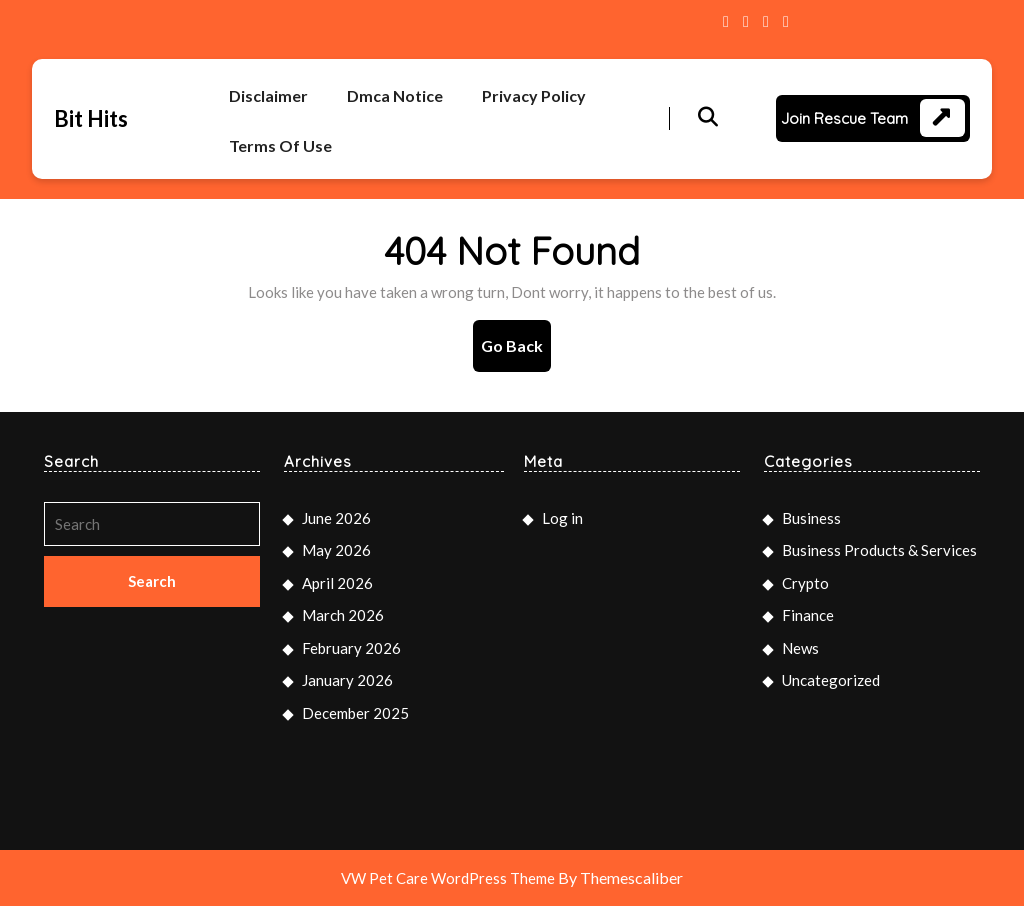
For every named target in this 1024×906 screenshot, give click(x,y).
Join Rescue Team (844, 118)
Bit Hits (91, 118)
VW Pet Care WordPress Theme (448, 878)
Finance (808, 615)
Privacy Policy (534, 95)
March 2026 (343, 615)
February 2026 (351, 648)
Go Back (516, 352)
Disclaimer (268, 95)
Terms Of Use (280, 145)
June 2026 (336, 518)
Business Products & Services (879, 550)
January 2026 (347, 680)
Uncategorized (831, 680)
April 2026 (337, 583)
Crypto (805, 583)
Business (811, 518)
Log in (562, 518)
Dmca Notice (395, 95)
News (800, 648)
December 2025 (355, 713)
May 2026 (336, 550)
